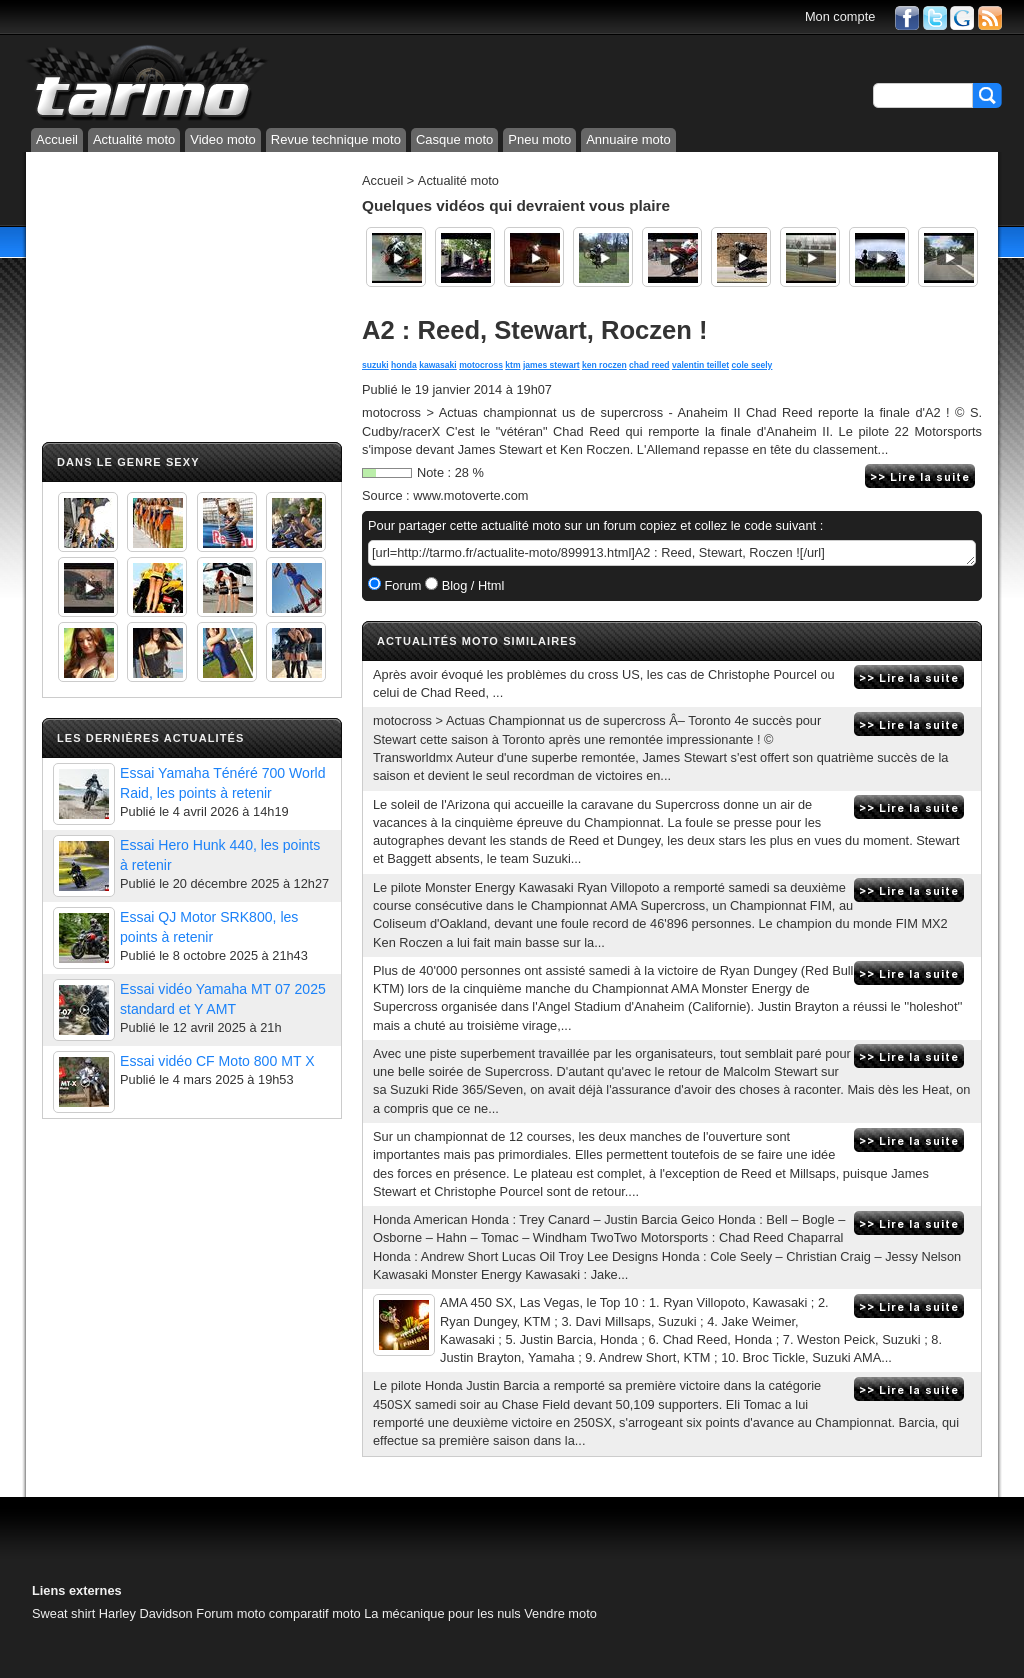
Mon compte (840, 16)
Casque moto (454, 139)
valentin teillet (700, 365)
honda (404, 365)
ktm (512, 365)
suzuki (375, 365)
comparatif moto (315, 1613)
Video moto (223, 139)
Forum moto (230, 1613)
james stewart (551, 365)
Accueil (57, 139)
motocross (481, 365)
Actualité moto (134, 139)
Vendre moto (560, 1613)
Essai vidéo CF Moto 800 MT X (217, 1061)
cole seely (751, 365)
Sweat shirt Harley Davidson (112, 1613)
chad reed (649, 365)
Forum (401, 585)
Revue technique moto (336, 139)
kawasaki (438, 365)
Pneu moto (539, 139)
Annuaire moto (628, 139)
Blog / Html (471, 585)
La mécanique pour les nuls (442, 1613)
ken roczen (604, 365)
